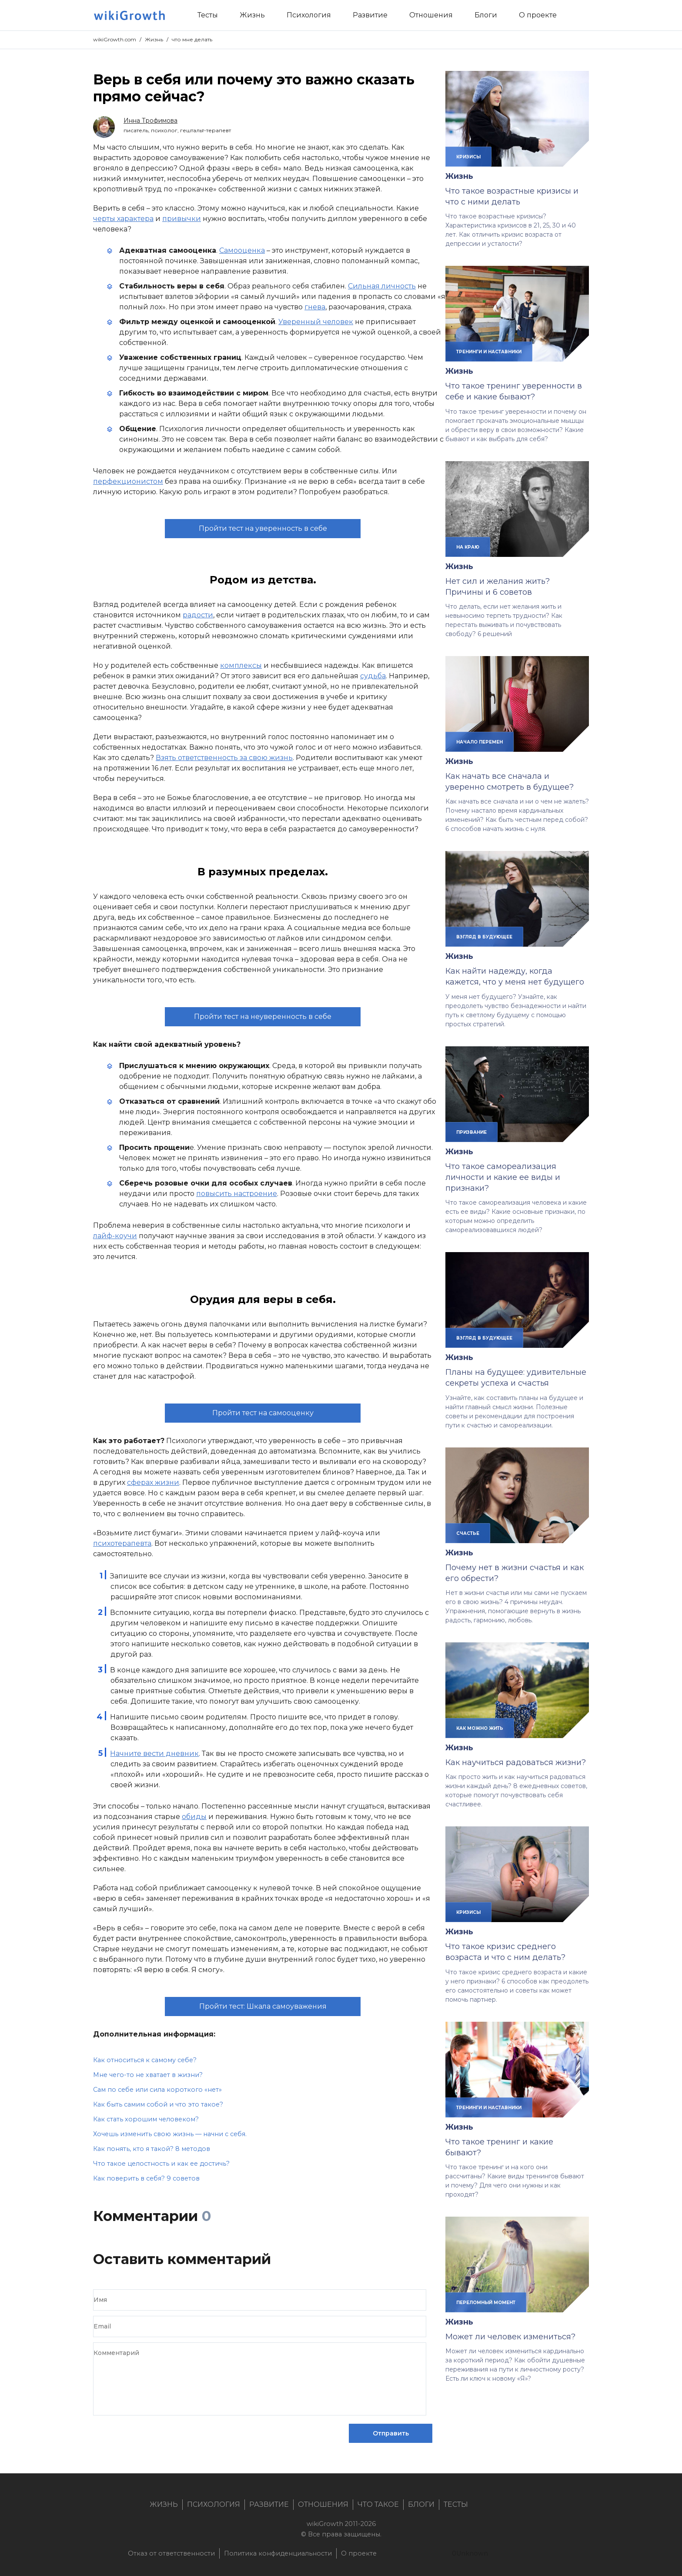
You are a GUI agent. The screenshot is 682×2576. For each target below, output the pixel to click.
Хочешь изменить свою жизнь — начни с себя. (170, 2134)
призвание (471, 1132)
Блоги (421, 2504)
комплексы (241, 665)
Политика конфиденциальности (278, 2553)
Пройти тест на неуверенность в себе (262, 1016)
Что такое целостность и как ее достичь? (161, 2163)
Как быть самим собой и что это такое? (158, 2104)
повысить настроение (236, 1193)
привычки (181, 218)
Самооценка (242, 250)
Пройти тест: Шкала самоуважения (263, 2006)
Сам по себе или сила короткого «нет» (157, 2090)
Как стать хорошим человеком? (146, 2119)
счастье (467, 1533)
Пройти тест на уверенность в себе (263, 528)
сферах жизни (153, 1482)
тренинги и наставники (489, 351)
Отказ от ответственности (171, 2553)
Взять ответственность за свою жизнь (224, 758)
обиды (194, 1816)
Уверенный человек (315, 322)
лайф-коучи (115, 1236)
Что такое (378, 2504)
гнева (314, 307)
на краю (467, 546)
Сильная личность (382, 286)
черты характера (123, 218)
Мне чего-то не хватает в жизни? (148, 2075)
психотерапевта (122, 1543)
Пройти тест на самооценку (263, 1413)
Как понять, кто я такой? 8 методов (151, 2149)
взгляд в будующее (484, 936)
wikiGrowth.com (114, 39)
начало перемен (479, 741)
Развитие (269, 2504)
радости (198, 615)
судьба (373, 676)
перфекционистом (128, 481)
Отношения (323, 2504)
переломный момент (485, 2302)
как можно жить (479, 1728)
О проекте (359, 2553)
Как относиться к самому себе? (145, 2060)
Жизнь (154, 39)
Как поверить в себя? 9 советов (146, 2178)
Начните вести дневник (154, 1753)
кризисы (468, 156)
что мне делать (192, 39)
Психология (213, 2504)
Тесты (456, 2504)
